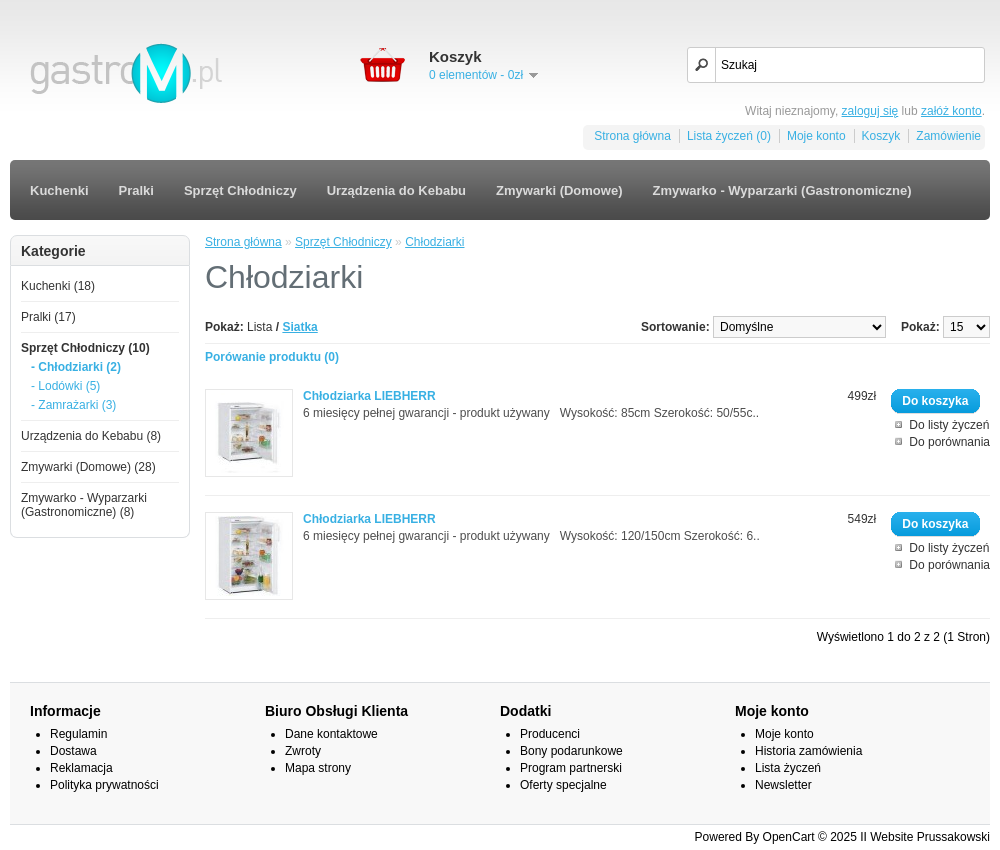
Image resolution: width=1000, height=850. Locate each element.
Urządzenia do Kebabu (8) (91, 436)
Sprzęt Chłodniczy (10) (85, 348)
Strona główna (632, 136)
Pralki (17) (48, 317)
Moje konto (816, 136)
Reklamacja (81, 768)
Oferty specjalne (563, 785)
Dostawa (73, 751)
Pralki (136, 190)
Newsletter (783, 785)
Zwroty (303, 751)
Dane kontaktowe (331, 734)
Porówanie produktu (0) (272, 357)
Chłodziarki (434, 242)
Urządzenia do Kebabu (396, 190)
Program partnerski (571, 768)
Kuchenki (59, 190)
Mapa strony (318, 768)
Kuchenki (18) (58, 286)
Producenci (550, 734)
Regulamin (78, 734)
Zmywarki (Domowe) (559, 190)
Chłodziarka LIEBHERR (369, 396)
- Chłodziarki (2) (76, 367)
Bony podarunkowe (571, 751)
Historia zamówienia (808, 751)
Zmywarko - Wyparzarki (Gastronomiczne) (781, 190)
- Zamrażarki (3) (73, 405)
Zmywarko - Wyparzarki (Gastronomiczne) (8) (84, 505)
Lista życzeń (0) (729, 136)
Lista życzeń (788, 768)
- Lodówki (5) (65, 386)
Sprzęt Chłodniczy (240, 190)
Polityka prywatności (104, 785)
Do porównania (949, 442)
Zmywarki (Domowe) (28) (88, 467)
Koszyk (881, 136)
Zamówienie (948, 136)
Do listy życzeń (949, 425)
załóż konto (951, 111)
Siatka (299, 327)
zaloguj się (870, 111)
